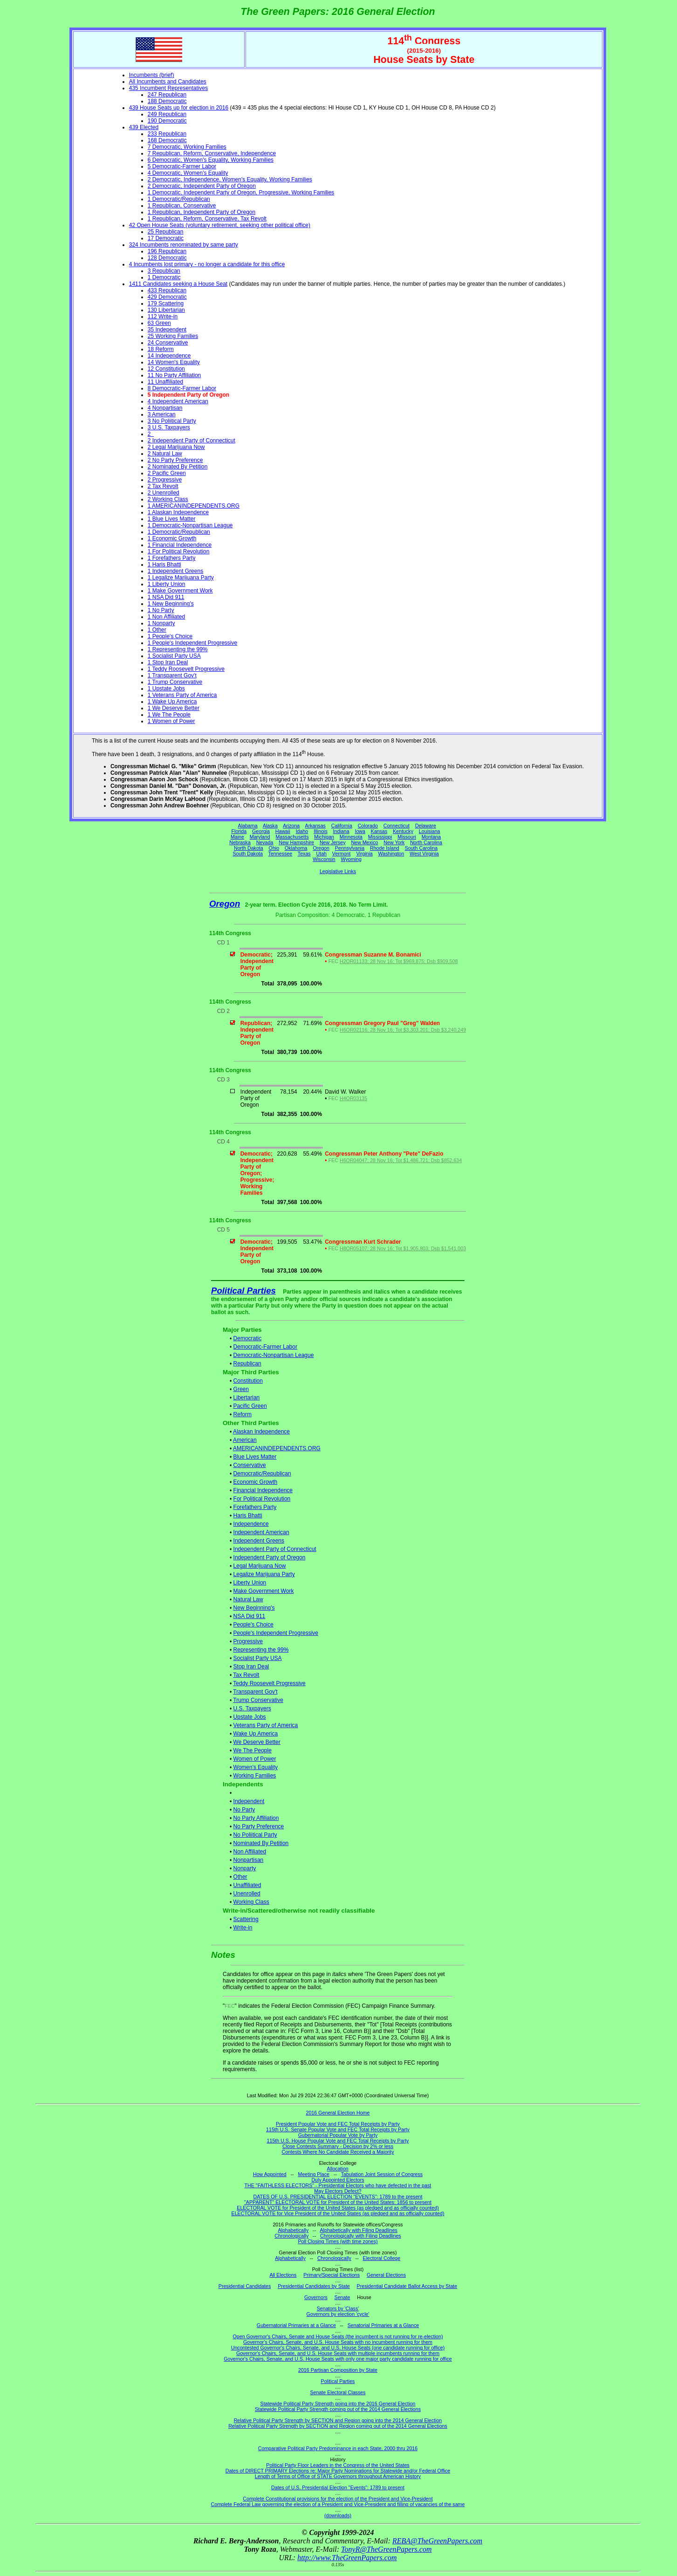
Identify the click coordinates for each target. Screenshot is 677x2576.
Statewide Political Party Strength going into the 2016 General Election (338, 2403)
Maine (237, 837)
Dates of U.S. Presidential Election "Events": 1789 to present (337, 2487)
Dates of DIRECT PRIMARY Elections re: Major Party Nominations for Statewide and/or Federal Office (338, 2470)
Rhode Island (384, 848)
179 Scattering (166, 303)
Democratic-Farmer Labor (265, 1346)
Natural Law (248, 1599)
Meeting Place (314, 2174)
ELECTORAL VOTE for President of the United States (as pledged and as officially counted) (337, 2208)
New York (393, 842)
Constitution (248, 1381)
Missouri (406, 837)
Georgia (261, 831)
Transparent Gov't (255, 1691)
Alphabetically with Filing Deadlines (358, 2230)
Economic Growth (255, 1482)
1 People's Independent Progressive (192, 643)
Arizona (291, 825)
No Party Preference (258, 1826)
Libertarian (246, 1397)
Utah (321, 853)
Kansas (379, 831)
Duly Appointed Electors (337, 2180)
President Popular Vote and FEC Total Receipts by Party (338, 2124)
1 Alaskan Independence (178, 512)
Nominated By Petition (261, 1843)
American (245, 1440)
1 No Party (161, 610)
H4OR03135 (353, 1098)
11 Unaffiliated (166, 382)
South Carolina (421, 848)
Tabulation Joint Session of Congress (382, 2174)
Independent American (261, 1532)
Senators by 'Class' (338, 2308)
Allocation (338, 2168)
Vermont (341, 853)
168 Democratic (167, 140)
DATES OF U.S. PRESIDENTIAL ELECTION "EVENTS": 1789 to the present (338, 2196)
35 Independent (167, 329)
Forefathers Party (255, 1507)
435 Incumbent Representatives (168, 88)
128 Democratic (167, 258)
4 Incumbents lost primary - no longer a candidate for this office (207, 264)
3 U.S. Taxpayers (169, 427)
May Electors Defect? (337, 2191)
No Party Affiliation (256, 1818)
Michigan (324, 837)
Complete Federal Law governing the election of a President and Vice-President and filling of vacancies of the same (338, 2504)
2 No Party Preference (175, 460)
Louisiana (429, 831)
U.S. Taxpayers (252, 1708)
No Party (244, 1809)
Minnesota (351, 837)
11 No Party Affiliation (174, 375)
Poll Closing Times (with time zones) (337, 2241)
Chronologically (291, 2236)
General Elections (386, 2275)
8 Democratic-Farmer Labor (182, 388)
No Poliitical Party (255, 1835)
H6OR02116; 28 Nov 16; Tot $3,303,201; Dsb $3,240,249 (403, 1030)
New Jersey (333, 842)
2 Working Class (168, 499)
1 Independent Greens (175, 571)
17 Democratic (166, 238)
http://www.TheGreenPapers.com (347, 2558)
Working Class (251, 1902)
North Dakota (248, 848)
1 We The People (169, 714)
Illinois (321, 831)
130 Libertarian (166, 310)
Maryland (260, 837)
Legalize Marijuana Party (264, 1574)
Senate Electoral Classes (337, 2392)
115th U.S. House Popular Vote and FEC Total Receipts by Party (338, 2140)
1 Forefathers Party (172, 558)
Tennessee (280, 853)
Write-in (243, 1927)
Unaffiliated (247, 1885)
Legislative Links (338, 871)
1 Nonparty (161, 623)
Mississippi (380, 837)
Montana (431, 837)
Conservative (249, 1465)
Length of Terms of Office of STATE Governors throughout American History (338, 2476)
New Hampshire (296, 842)
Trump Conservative (258, 1700)
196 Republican (167, 251)
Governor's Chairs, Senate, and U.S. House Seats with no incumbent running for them (337, 2342)
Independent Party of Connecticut (274, 1549)
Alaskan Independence (261, 1431)
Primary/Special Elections (331, 2275)
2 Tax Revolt (163, 486)
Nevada (265, 842)
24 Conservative (168, 342)
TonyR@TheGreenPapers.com (386, 2549)
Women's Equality (255, 1767)
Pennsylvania (349, 848)
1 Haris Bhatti (164, 564)
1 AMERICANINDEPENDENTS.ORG (193, 506)
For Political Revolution (262, 1498)
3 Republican (164, 271)
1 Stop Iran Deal (168, 662)
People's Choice (253, 1624)
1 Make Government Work (180, 590)
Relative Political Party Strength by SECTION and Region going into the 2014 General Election (338, 2420)
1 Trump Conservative (175, 682)
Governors (316, 2297)
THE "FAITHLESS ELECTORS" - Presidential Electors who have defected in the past (338, 2185)
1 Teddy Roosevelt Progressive (186, 669)
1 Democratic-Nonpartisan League (190, 525)
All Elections (282, 2275)
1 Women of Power (171, 721)
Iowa (360, 831)
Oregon (321, 848)
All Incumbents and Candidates (167, 81)
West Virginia (424, 853)
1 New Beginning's (171, 603)
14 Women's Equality (174, 362)
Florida (239, 831)
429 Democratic (167, 297)
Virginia (364, 853)
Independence (251, 1524)
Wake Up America (255, 1733)
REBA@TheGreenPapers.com (437, 2541)
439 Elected (143, 127)
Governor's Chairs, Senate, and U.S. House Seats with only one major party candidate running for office (337, 2359)
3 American (162, 414)
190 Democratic (167, 120)
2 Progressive (165, 479)
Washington (391, 853)
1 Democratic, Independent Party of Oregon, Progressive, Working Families (241, 192)
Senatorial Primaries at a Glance (383, 2325)
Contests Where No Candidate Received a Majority (337, 2152)
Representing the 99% (261, 1649)
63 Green (159, 323)
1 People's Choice (170, 636)
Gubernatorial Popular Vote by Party (338, 2135)
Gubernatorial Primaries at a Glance (296, 2325)
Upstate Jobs (249, 1717)
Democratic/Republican (262, 1473)
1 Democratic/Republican (179, 199)
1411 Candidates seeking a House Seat (178, 284)
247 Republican (167, 94)
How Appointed (270, 2174)
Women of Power (254, 1759)
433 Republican (167, 290)
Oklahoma (296, 848)
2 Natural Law (165, 453)
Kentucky (403, 831)
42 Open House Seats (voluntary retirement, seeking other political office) (219, 225)
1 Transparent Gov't (172, 675)
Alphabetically (293, 2230)
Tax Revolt (246, 1675)
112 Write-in (163, 316)
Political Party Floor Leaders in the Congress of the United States (337, 2465)
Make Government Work (263, 1591)
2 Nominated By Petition (178, 466)
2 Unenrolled (163, 492)
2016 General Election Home (338, 2112)
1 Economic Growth (172, 538)
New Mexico (364, 842)
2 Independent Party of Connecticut (191, 440)
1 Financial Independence (180, 545)
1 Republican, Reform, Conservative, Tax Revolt (207, 218)
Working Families (254, 1775)
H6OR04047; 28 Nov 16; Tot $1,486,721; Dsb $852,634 (401, 1160)
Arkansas (315, 825)
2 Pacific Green (167, 473)
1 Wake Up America (172, 701)
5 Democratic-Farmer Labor (182, 166)
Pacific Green (250, 1406)
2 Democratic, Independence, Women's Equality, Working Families (230, 179)
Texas (304, 853)
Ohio (274, 848)
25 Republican (166, 231)
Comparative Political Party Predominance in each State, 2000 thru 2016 (337, 2448)
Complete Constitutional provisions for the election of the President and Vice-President (337, 2498)
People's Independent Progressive (275, 1633)
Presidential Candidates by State (314, 2286)
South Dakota (248, 853)
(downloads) (337, 2515)
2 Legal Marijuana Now (176, 447)
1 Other (157, 630)
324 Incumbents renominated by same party (183, 244)
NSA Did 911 (249, 1616)
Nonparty (244, 1868)
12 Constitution (166, 368)
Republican (247, 1363)
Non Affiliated (250, 1851)
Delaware (425, 825)
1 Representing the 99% (178, 649)
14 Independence (169, 355)
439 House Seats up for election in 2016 (178, 107)
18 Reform (161, 349)
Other (240, 1876)
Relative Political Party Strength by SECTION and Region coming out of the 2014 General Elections (337, 2426)
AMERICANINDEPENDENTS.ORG (277, 1448)
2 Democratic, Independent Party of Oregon (202, 186)
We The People (252, 1750)
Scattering (246, 1919)
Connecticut (396, 825)
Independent (249, 1801)
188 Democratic (167, 101)
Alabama (248, 825)
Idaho (302, 831)
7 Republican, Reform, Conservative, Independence (212, 153)
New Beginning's (254, 1608)
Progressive (248, 1641)
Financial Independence (263, 1490)
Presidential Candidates (245, 2286)
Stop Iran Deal (251, 1666)
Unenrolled (246, 1893)
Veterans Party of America (265, 1725)
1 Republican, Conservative (182, 205)
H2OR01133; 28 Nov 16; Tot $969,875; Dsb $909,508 (399, 961)
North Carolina (426, 842)
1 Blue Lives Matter (172, 519)
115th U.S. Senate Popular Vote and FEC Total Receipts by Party (338, 2129)
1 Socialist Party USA (174, 656)
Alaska (270, 825)
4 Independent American (178, 401)
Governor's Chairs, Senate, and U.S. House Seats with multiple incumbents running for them (337, 2353)
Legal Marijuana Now (259, 1566)
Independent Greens (258, 1540)
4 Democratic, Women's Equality (188, 173)
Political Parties (243, 1290)
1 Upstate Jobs (166, 688)
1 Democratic (164, 277)
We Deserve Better (256, 1742)
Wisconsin (324, 859)
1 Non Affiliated (166, 616)
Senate (342, 2297)
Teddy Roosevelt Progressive (269, 1683)
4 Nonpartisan (165, 408)
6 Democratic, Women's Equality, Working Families (211, 160)
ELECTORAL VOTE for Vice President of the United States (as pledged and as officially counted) (338, 2213)
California (341, 825)
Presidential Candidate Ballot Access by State (407, 2286)
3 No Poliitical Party (172, 421)
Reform (242, 1414)
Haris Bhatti (247, 1515)
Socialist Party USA (257, 1658)
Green (241, 1389)
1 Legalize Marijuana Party (181, 577)
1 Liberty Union (166, 584)
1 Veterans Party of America (182, 695)
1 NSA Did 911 (166, 597)
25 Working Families (173, 336)
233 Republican (167, 134)
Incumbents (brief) (151, 75)
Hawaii (282, 831)
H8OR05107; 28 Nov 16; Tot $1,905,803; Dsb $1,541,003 (403, 1248)
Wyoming (351, 859)
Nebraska (240, 842)
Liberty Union (250, 1582)
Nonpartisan (248, 1860)
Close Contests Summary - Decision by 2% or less (337, 2146)
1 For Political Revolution (179, 551)
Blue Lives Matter (255, 1456)
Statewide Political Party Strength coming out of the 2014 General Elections (338, 2409)
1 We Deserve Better (173, 708)
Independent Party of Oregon (269, 1557)
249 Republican (167, 114)
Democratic (247, 1338)
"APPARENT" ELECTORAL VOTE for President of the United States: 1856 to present (337, 2202)
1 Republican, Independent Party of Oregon (202, 212)
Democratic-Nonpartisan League (273, 1355)
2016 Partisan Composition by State (337, 2370)
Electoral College (382, 2258)
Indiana (341, 831)
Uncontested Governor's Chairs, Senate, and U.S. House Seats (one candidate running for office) (338, 2347)
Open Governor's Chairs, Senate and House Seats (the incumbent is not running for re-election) (338, 2336)
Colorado (368, 825)
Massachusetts (291, 837)
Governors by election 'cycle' (338, 2314)
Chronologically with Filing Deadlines (360, 2236)
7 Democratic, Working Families (187, 147)
